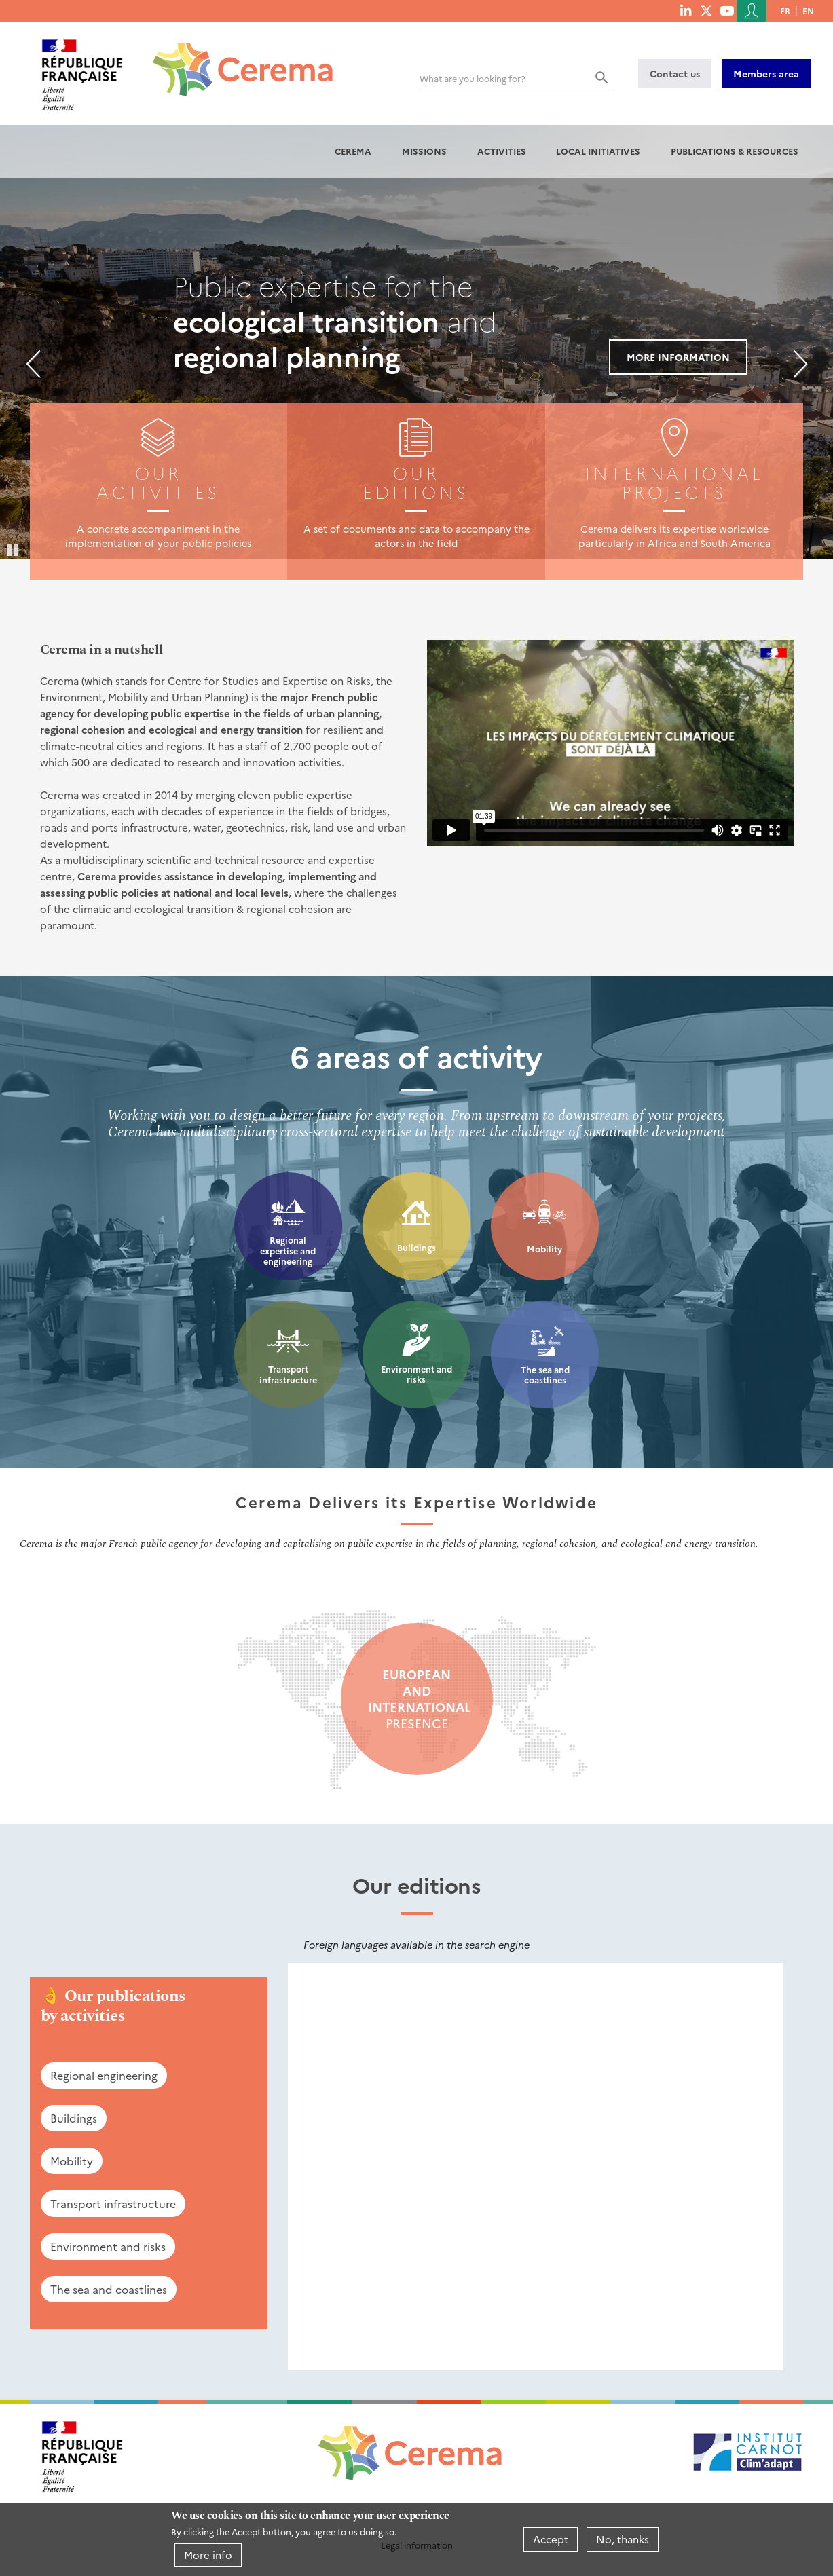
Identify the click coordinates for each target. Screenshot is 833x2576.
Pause (13, 549)
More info (208, 2554)
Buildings (416, 1247)
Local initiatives (598, 151)
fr (785, 10)
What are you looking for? (472, 78)
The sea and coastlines (545, 1374)
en (808, 10)
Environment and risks (416, 1374)
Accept (550, 2539)
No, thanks (622, 2539)
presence (417, 1699)
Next (800, 363)
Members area (766, 73)
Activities (501, 151)
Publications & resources (734, 151)
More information (678, 357)
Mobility (544, 1249)
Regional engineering (104, 2075)
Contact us (675, 73)
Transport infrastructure (288, 1374)
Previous (33, 363)
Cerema (353, 151)
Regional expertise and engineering (288, 1250)
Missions (424, 151)
